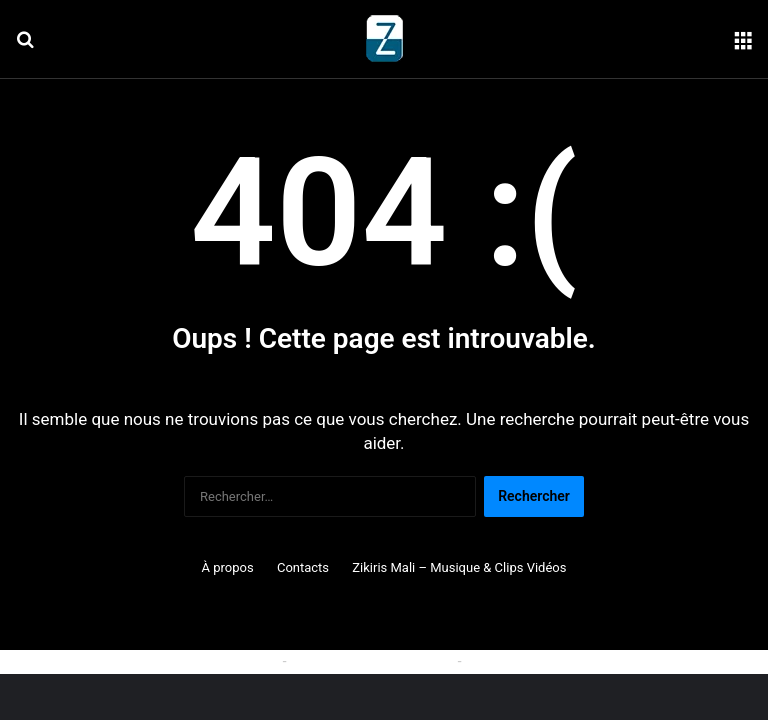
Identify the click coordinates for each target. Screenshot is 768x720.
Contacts (303, 567)
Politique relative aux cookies (188, 661)
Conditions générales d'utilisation (568, 661)
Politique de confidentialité (372, 661)
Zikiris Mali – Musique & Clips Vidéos (459, 567)
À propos (228, 567)
